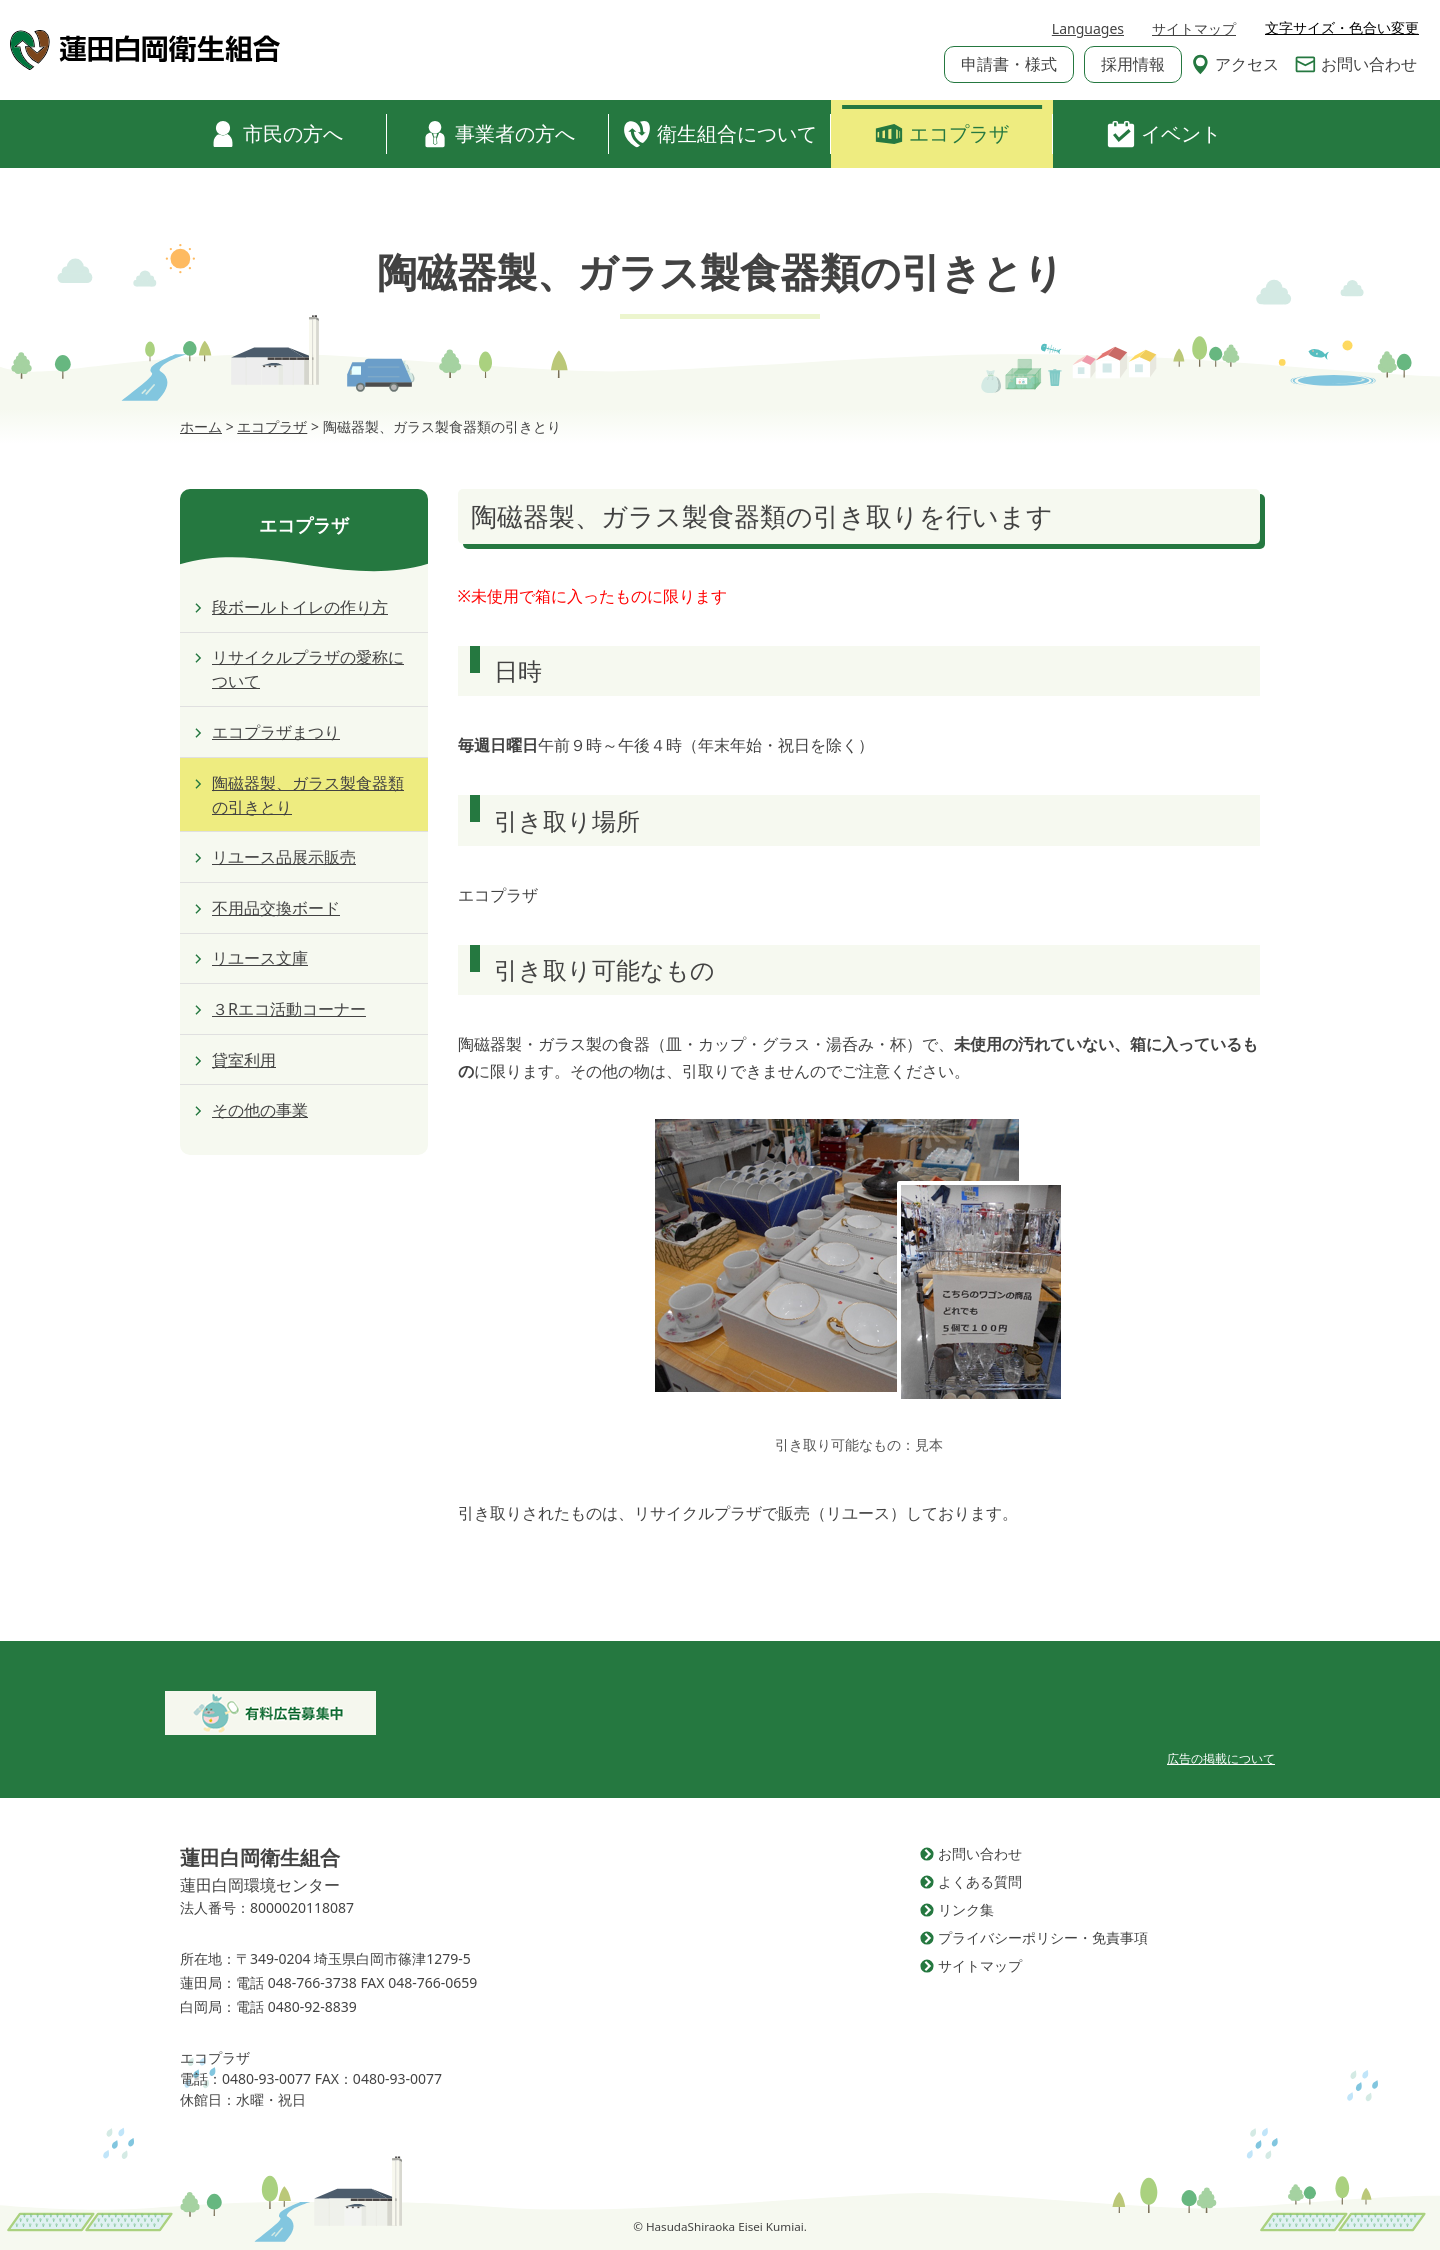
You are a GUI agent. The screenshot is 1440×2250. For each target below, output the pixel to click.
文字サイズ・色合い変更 (1342, 28)
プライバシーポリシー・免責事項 (1043, 1937)
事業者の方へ (498, 134)
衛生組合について (720, 134)
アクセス (1235, 64)
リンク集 (966, 1909)
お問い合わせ (1356, 64)
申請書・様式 (1009, 64)
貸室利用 (244, 1060)
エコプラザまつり (276, 732)
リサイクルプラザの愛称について (308, 669)
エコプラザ (942, 134)
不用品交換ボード (276, 908)
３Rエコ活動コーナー (289, 1009)
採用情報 (1133, 64)
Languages (1088, 28)
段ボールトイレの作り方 (300, 607)
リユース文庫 (260, 958)
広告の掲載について (1221, 1758)
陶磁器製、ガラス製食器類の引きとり (308, 795)
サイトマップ (1194, 28)
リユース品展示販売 (284, 857)
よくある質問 (980, 1881)
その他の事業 (260, 1110)
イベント (1164, 134)
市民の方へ (276, 134)
